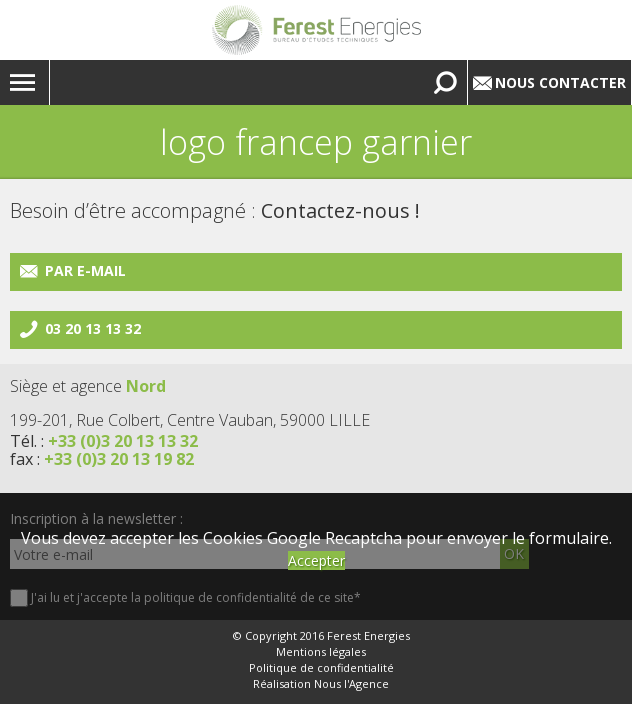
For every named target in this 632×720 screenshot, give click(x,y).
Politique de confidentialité (321, 668)
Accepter (316, 560)
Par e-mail (85, 270)
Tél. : (104, 441)
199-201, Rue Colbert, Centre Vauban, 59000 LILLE (190, 420)
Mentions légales (321, 652)
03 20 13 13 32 (93, 328)
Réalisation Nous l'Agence (321, 684)
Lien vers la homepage (316, 30)
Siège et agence (88, 386)
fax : (102, 459)
